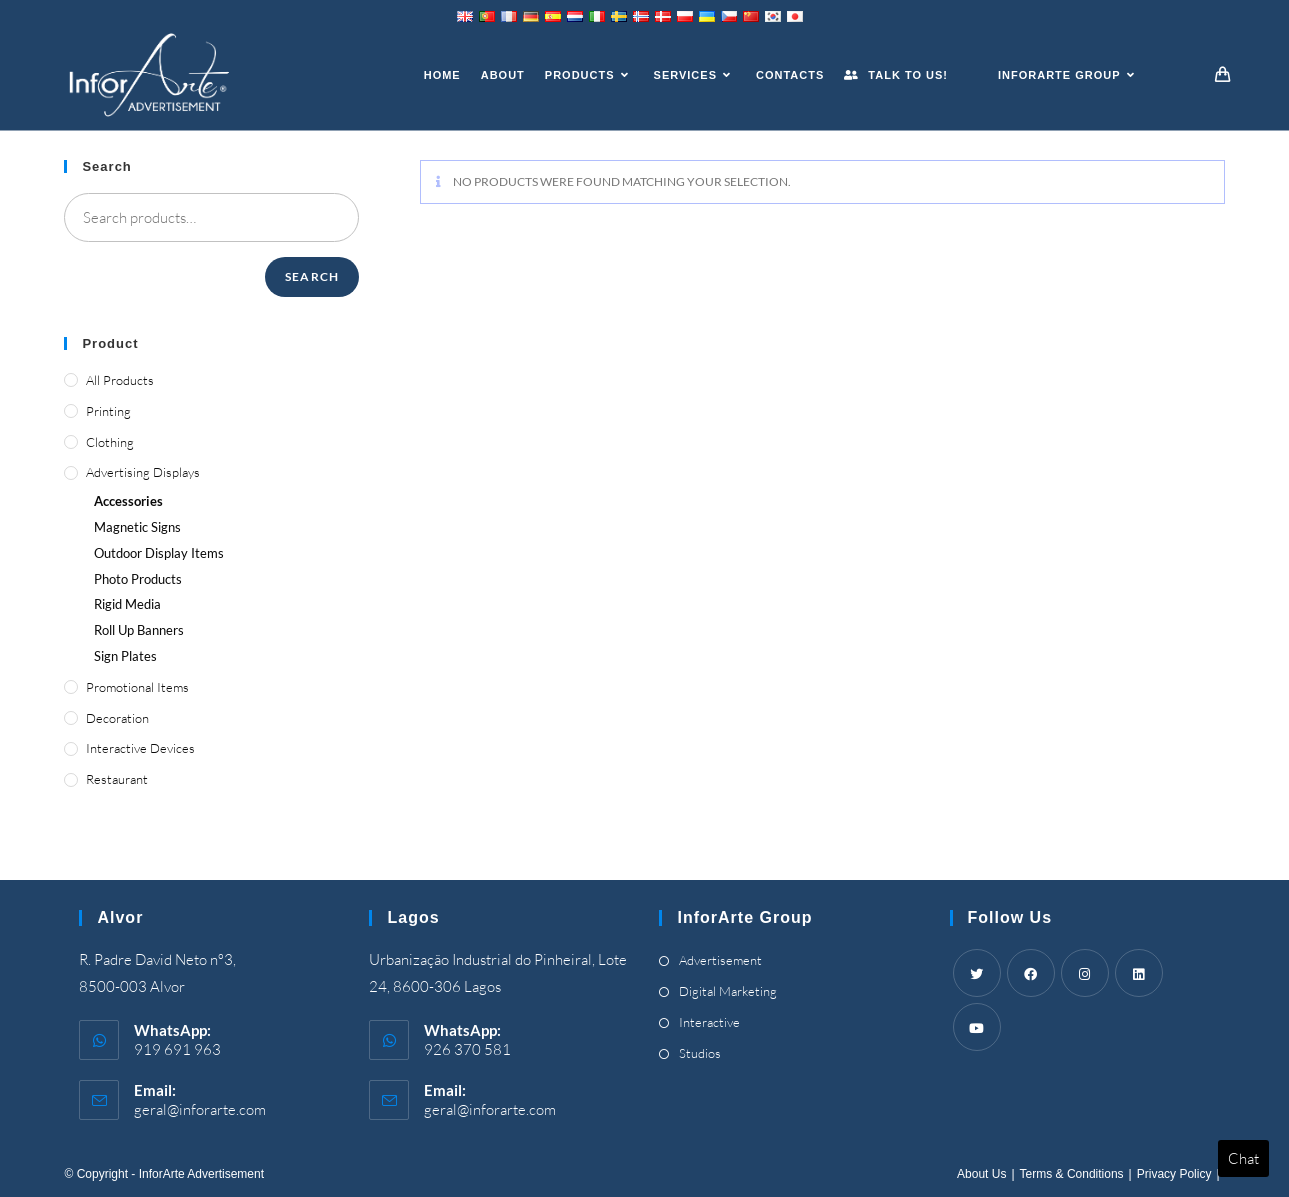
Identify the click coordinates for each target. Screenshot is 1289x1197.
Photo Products (138, 579)
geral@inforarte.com (200, 1109)
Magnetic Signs (137, 527)
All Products (120, 380)
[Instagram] (1085, 973)
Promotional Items (137, 687)
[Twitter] (977, 973)
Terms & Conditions (1072, 1174)
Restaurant (117, 779)
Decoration (117, 718)
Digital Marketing (728, 991)
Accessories (128, 501)
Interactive (709, 1022)
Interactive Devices (140, 748)
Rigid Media (127, 604)
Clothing (110, 442)
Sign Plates (125, 656)
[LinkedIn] (1139, 973)
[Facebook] (1031, 973)
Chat (1243, 1158)
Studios (700, 1053)
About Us (981, 1174)
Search (312, 276)
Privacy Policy (1174, 1174)
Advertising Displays (143, 472)
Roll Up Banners (139, 630)
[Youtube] (977, 1027)
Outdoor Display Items (159, 553)
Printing (108, 411)
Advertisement (720, 960)
